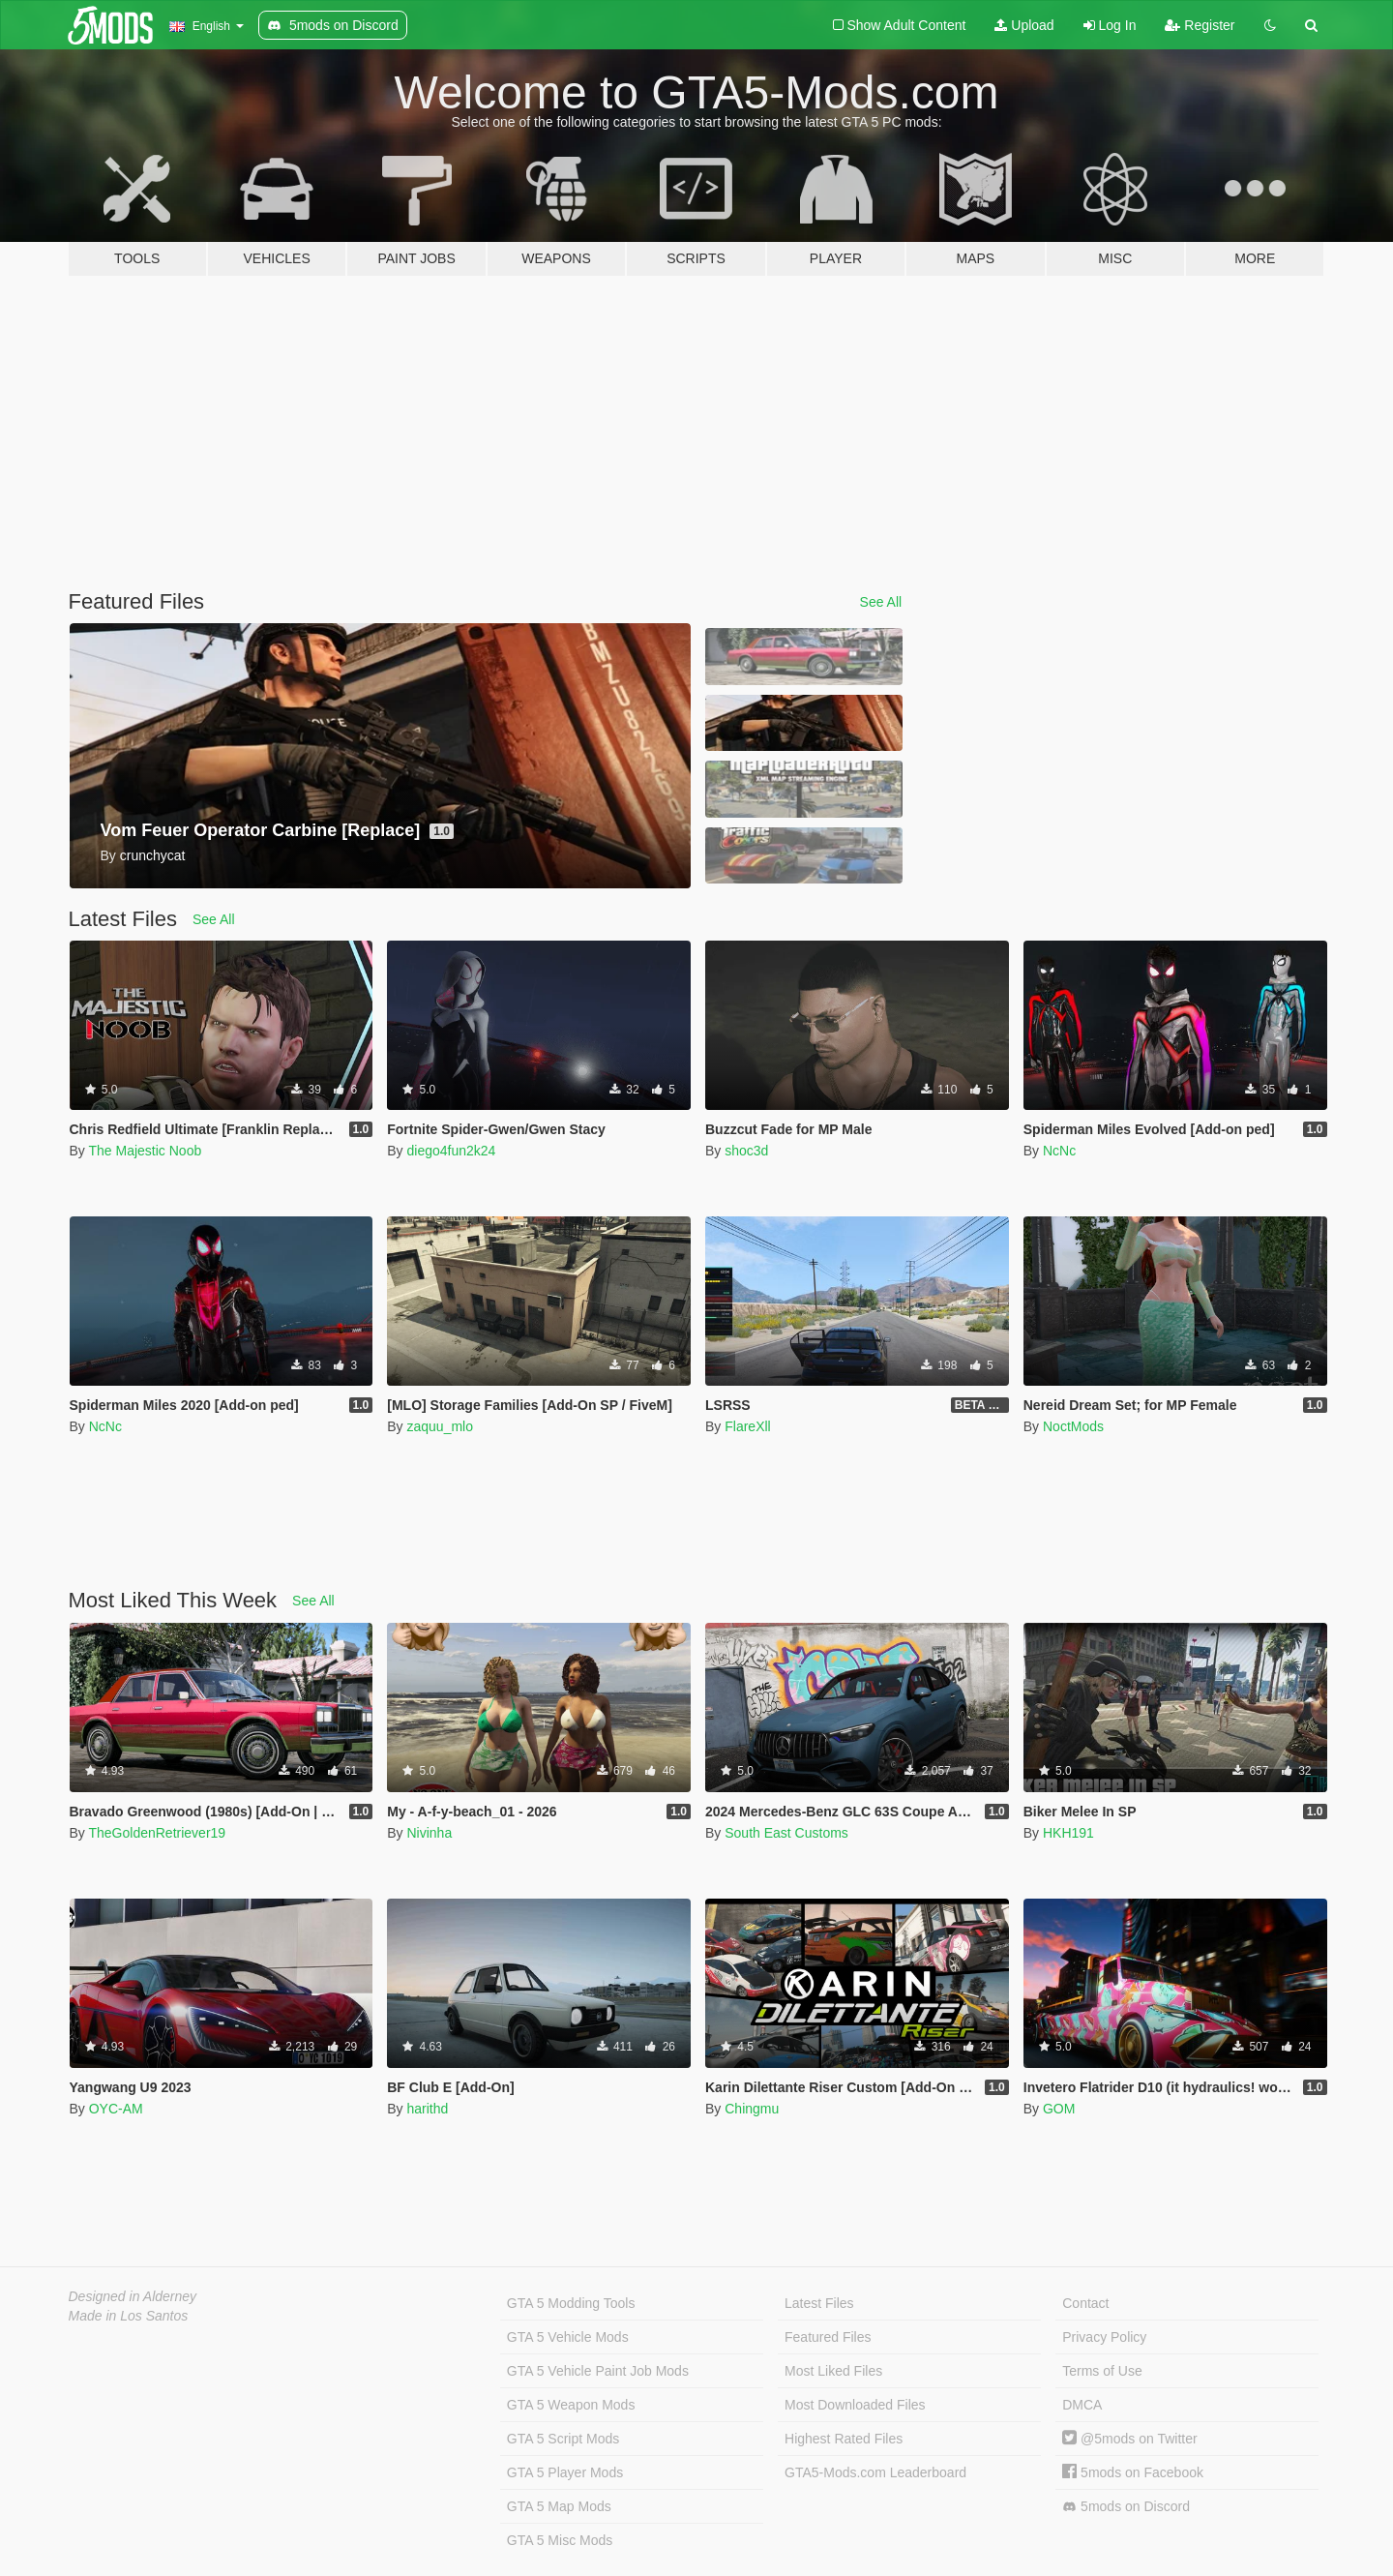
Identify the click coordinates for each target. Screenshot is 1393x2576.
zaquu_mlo (439, 1426)
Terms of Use (1101, 2371)
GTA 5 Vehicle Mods (568, 2337)
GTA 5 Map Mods (559, 2506)
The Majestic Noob (144, 1150)
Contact (1085, 2303)
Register (1199, 25)
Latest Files (819, 2303)
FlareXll (747, 1426)
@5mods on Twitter (1129, 2438)
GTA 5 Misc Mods (559, 2540)
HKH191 (1068, 1833)
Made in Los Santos (129, 2315)
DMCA (1082, 2404)
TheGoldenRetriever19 (156, 1833)
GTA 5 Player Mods (565, 2472)
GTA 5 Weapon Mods (571, 2404)
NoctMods (1073, 1426)
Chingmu (752, 2108)
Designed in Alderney (133, 2296)
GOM (1059, 2108)
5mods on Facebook (1132, 2472)
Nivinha (429, 1833)
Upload (1023, 25)
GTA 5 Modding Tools (571, 2303)
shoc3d (746, 1150)
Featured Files (828, 2337)
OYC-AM (116, 2108)
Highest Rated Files (844, 2438)
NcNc (1059, 1150)
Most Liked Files (833, 2371)
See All (881, 602)
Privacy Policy (1104, 2337)
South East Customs (786, 1833)
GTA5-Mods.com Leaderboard (875, 2472)
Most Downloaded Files (855, 2404)
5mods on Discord (1126, 2507)
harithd (427, 2108)
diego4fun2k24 (450, 1150)
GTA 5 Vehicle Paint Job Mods (598, 2371)
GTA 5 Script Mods (563, 2438)
